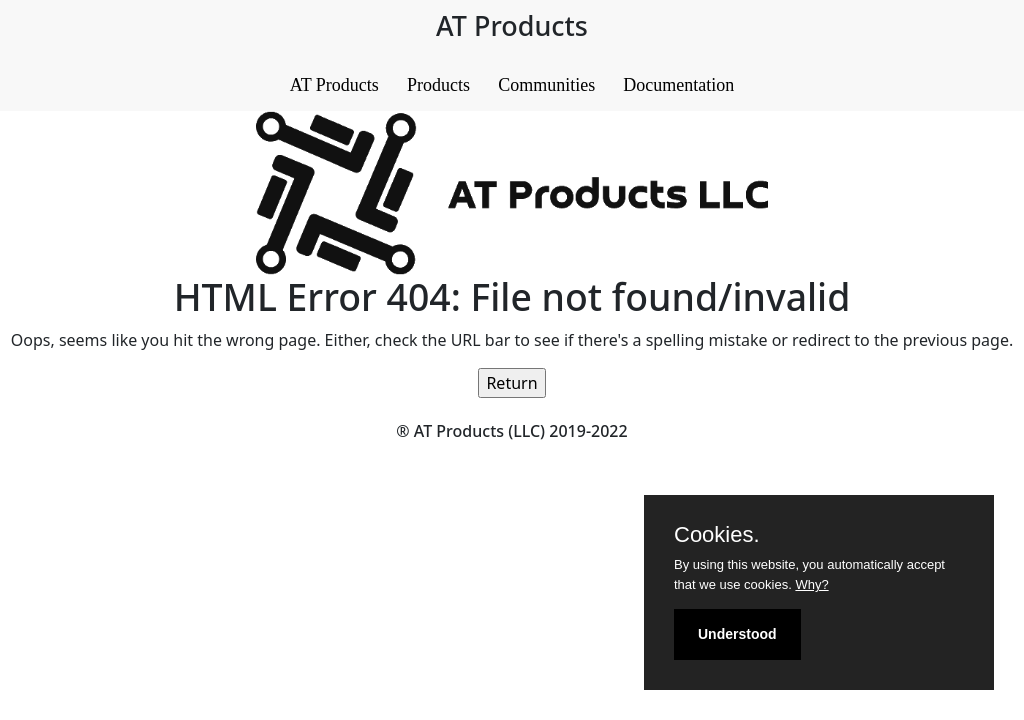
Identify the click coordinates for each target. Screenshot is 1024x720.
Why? (811, 584)
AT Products (334, 85)
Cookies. (717, 535)
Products (438, 85)
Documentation (678, 85)
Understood (737, 634)
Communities (546, 85)
